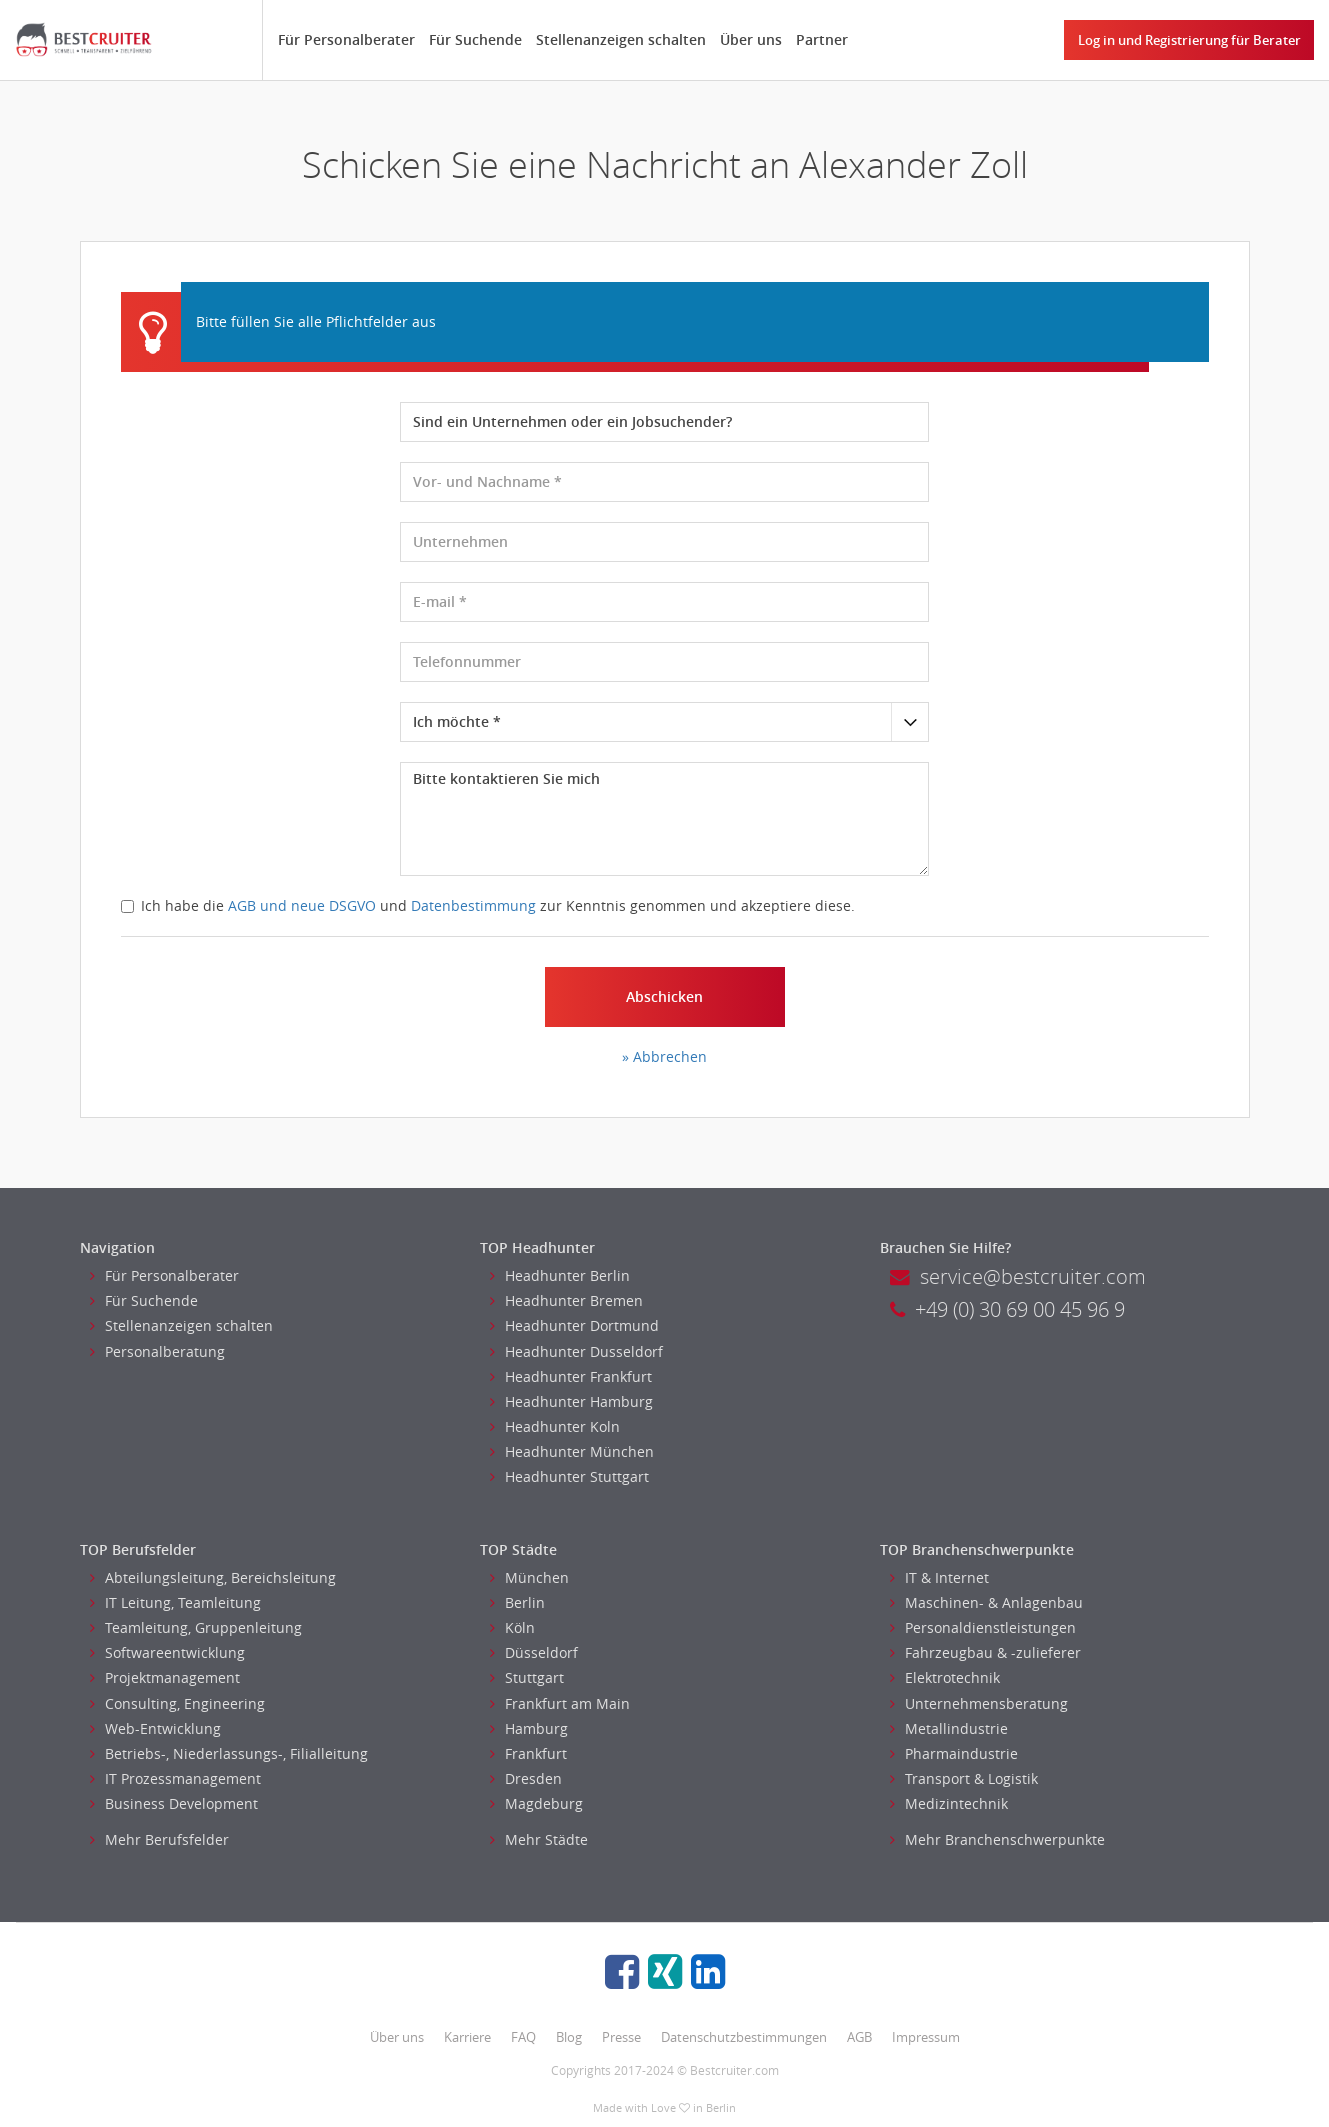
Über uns (751, 39)
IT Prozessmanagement (175, 1778)
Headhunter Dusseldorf (576, 1351)
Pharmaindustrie (954, 1753)
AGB (859, 2037)
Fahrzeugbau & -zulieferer (985, 1652)
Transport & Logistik (964, 1778)
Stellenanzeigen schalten (621, 39)
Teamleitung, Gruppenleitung (196, 1627)
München (529, 1577)
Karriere (467, 2037)
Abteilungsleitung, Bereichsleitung (213, 1577)
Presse (621, 2037)
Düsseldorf (534, 1652)
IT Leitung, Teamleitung (175, 1602)
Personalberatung (157, 1351)
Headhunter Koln (555, 1426)
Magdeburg (536, 1803)
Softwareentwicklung (167, 1652)
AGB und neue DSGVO (302, 905)
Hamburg (529, 1728)
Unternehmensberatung (979, 1703)
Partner (822, 39)
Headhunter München (572, 1451)
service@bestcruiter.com (1018, 1276)
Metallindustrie (949, 1728)
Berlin (517, 1602)
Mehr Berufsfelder (159, 1839)
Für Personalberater (346, 39)
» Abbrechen (664, 1056)
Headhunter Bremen (566, 1300)
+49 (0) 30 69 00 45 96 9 (1007, 1309)
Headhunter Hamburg (571, 1401)
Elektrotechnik (945, 1677)
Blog (569, 2037)
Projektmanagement (165, 1677)
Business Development (174, 1803)
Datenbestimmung (473, 905)
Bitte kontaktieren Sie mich (664, 819)
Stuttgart (527, 1677)
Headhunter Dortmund (574, 1325)
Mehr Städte (539, 1839)
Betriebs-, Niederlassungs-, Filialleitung (229, 1753)
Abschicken (664, 996)
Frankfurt (528, 1753)
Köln (512, 1627)
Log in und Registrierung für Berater (1189, 40)
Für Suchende (475, 39)
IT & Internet (939, 1577)
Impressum (926, 2037)
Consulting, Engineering (177, 1703)
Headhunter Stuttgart (569, 1476)
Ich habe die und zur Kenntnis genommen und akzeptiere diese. (488, 905)
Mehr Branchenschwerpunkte (997, 1839)
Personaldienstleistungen (983, 1627)
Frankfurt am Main (560, 1703)
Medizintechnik (949, 1803)
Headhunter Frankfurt (571, 1376)
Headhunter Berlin (560, 1275)
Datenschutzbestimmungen (744, 2037)
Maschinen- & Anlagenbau (986, 1602)
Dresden (526, 1778)
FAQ (523, 2037)
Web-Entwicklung (155, 1728)
